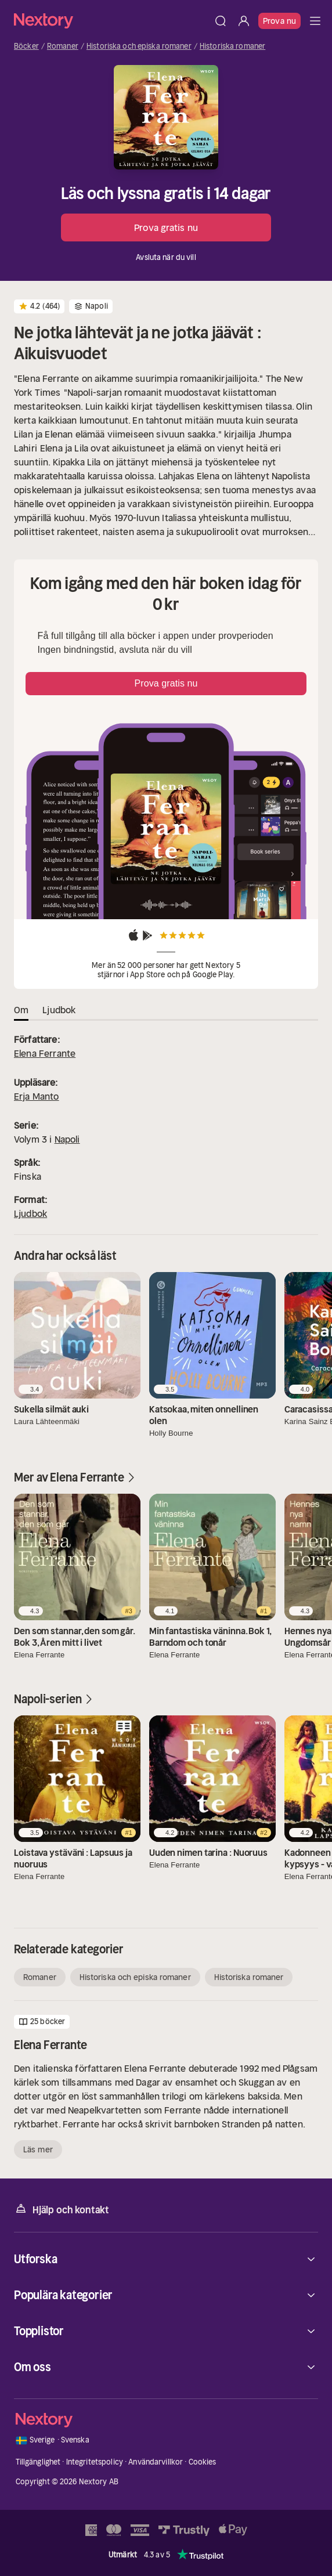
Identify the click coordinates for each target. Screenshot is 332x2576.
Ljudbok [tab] (58, 1010)
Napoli (67, 1139)
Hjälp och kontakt (61, 2209)
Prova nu (279, 21)
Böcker (26, 46)
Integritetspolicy (94, 2462)
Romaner (62, 46)
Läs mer (38, 2149)
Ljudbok (30, 1213)
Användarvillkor (155, 2462)
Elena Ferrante (44, 1053)
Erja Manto (36, 1096)
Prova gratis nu (166, 227)
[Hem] (111, 20)
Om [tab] (21, 1010)
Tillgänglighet (38, 2462)
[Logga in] (243, 20)
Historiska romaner (232, 46)
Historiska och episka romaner (139, 46)
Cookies (202, 2462)
